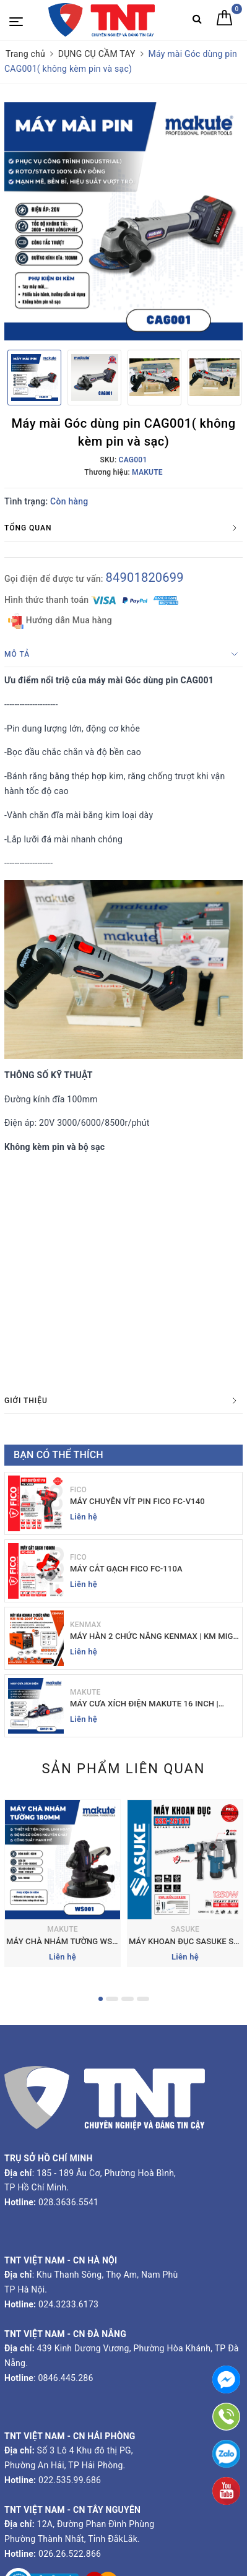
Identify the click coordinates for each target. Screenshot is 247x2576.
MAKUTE (85, 1692)
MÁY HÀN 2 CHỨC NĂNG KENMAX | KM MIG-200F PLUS (153, 1637)
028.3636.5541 (68, 2202)
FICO (78, 1489)
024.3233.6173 (67, 2304)
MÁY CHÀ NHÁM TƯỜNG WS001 (66, 1941)
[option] (123, 221)
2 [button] (112, 1999)
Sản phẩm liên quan (123, 1768)
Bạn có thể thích (58, 1455)
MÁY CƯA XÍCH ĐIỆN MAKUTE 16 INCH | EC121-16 (144, 1704)
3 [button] (127, 1999)
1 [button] (100, 1999)
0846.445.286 (64, 2378)
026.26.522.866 (69, 2554)
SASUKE (185, 1929)
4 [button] (143, 1999)
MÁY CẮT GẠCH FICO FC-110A (126, 1568)
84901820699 (144, 577)
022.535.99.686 (69, 2480)
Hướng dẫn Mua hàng (60, 621)
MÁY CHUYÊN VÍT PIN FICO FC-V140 (137, 1501)
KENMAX (86, 1624)
